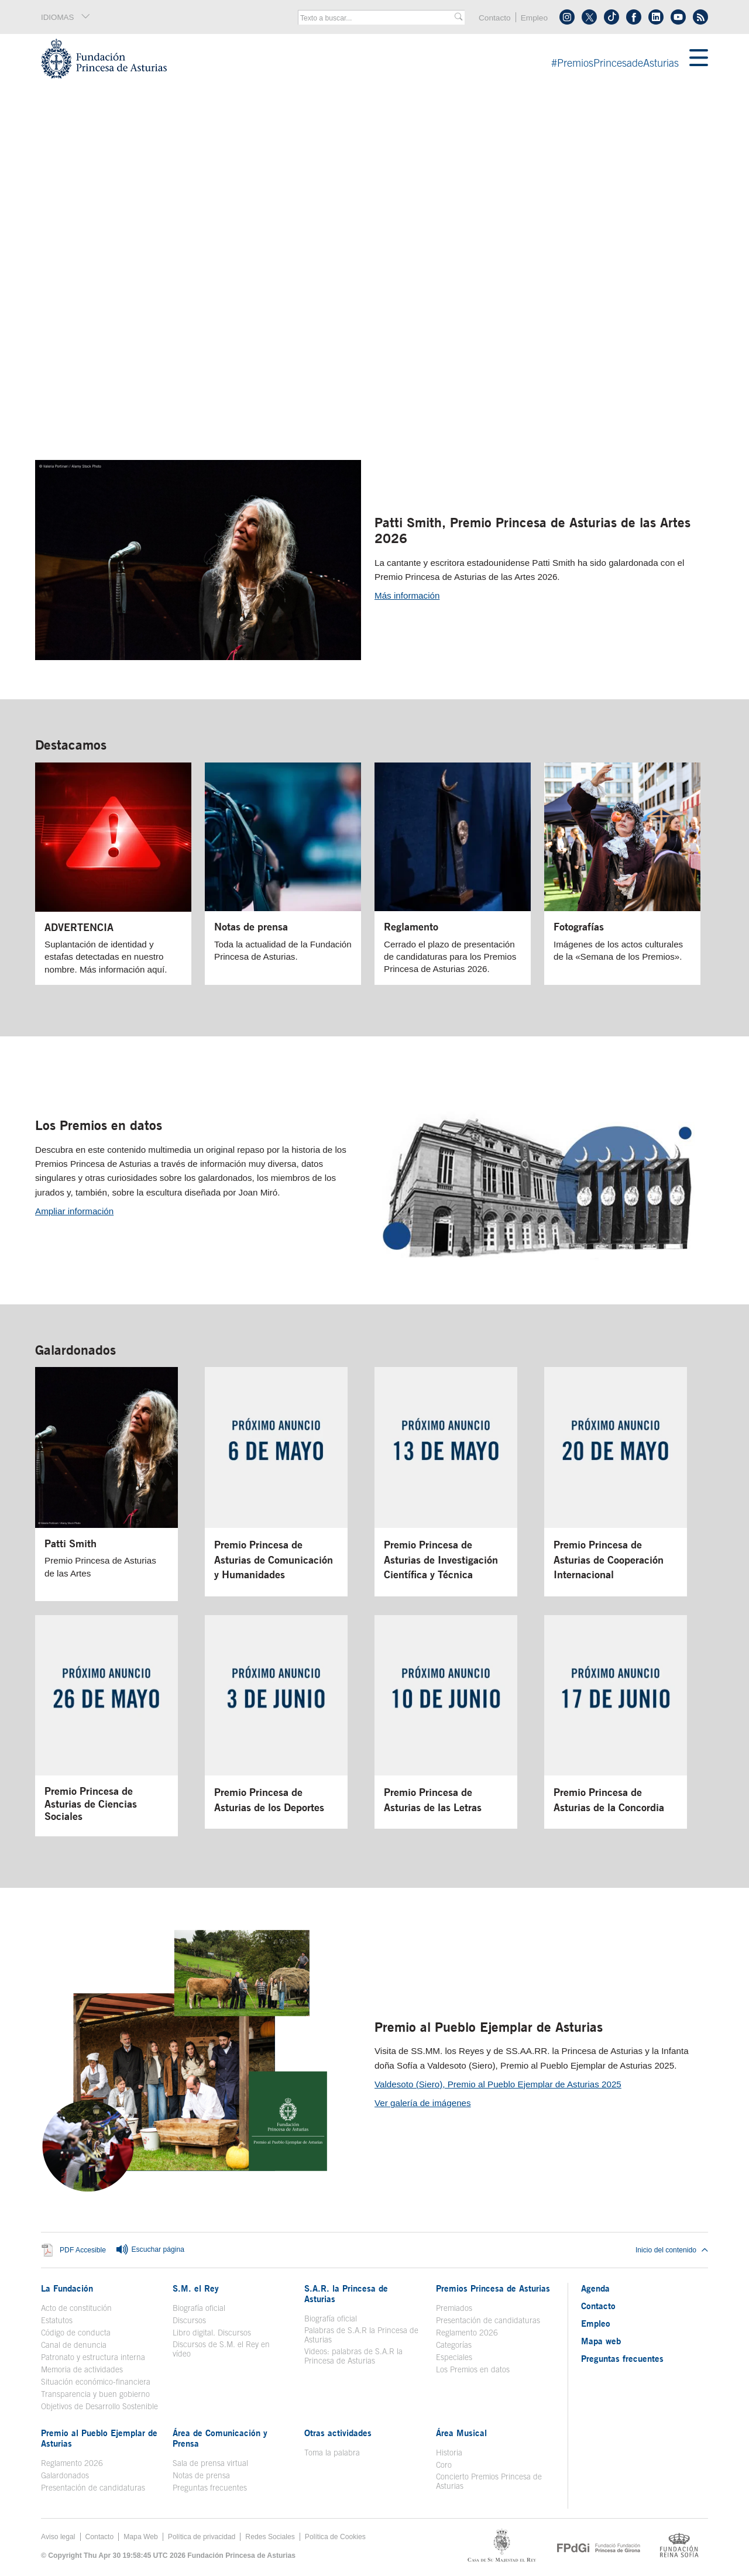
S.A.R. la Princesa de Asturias (346, 2293)
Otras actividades (338, 2432)
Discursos (189, 2320)
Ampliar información (74, 1211)
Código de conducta (76, 2332)
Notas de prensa (201, 2475)
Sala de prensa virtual (210, 2463)
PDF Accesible (83, 2251)
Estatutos (57, 2320)
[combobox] (377, 18)
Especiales (454, 2357)
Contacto (495, 17)
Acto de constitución (76, 2308)
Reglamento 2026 (467, 2332)
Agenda (595, 2288)
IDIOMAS (66, 17)
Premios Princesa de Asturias (493, 2288)
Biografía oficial (199, 2308)
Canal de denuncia (73, 2345)
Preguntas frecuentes (210, 2487)
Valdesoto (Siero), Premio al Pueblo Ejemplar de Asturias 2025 (497, 2084)
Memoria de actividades (82, 2369)
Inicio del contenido (671, 2250)
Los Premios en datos (98, 1125)
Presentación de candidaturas (488, 2320)
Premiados (454, 2308)
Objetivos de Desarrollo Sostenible (99, 2406)
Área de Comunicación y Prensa (220, 2437)
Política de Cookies (335, 2537)
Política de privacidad (202, 2537)
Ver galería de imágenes (422, 2103)
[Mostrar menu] (698, 58)
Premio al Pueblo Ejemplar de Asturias (488, 2027)
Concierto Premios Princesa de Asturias (489, 2481)
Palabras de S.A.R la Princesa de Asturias (361, 2335)
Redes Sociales (269, 2537)
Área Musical (461, 2432)
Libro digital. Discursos (212, 2332)
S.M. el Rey (196, 2288)
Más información (406, 595)
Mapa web (601, 2340)
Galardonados (75, 1350)
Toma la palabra (332, 2452)
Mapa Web (140, 2537)
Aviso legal (58, 2537)
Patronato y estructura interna (93, 2357)
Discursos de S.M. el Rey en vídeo (221, 2349)
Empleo (534, 17)
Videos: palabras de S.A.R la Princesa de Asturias (353, 2356)
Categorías (454, 2345)
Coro (444, 2464)
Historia (449, 2452)
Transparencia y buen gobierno (95, 2394)
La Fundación (67, 2288)
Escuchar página (149, 2250)
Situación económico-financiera (95, 2381)
